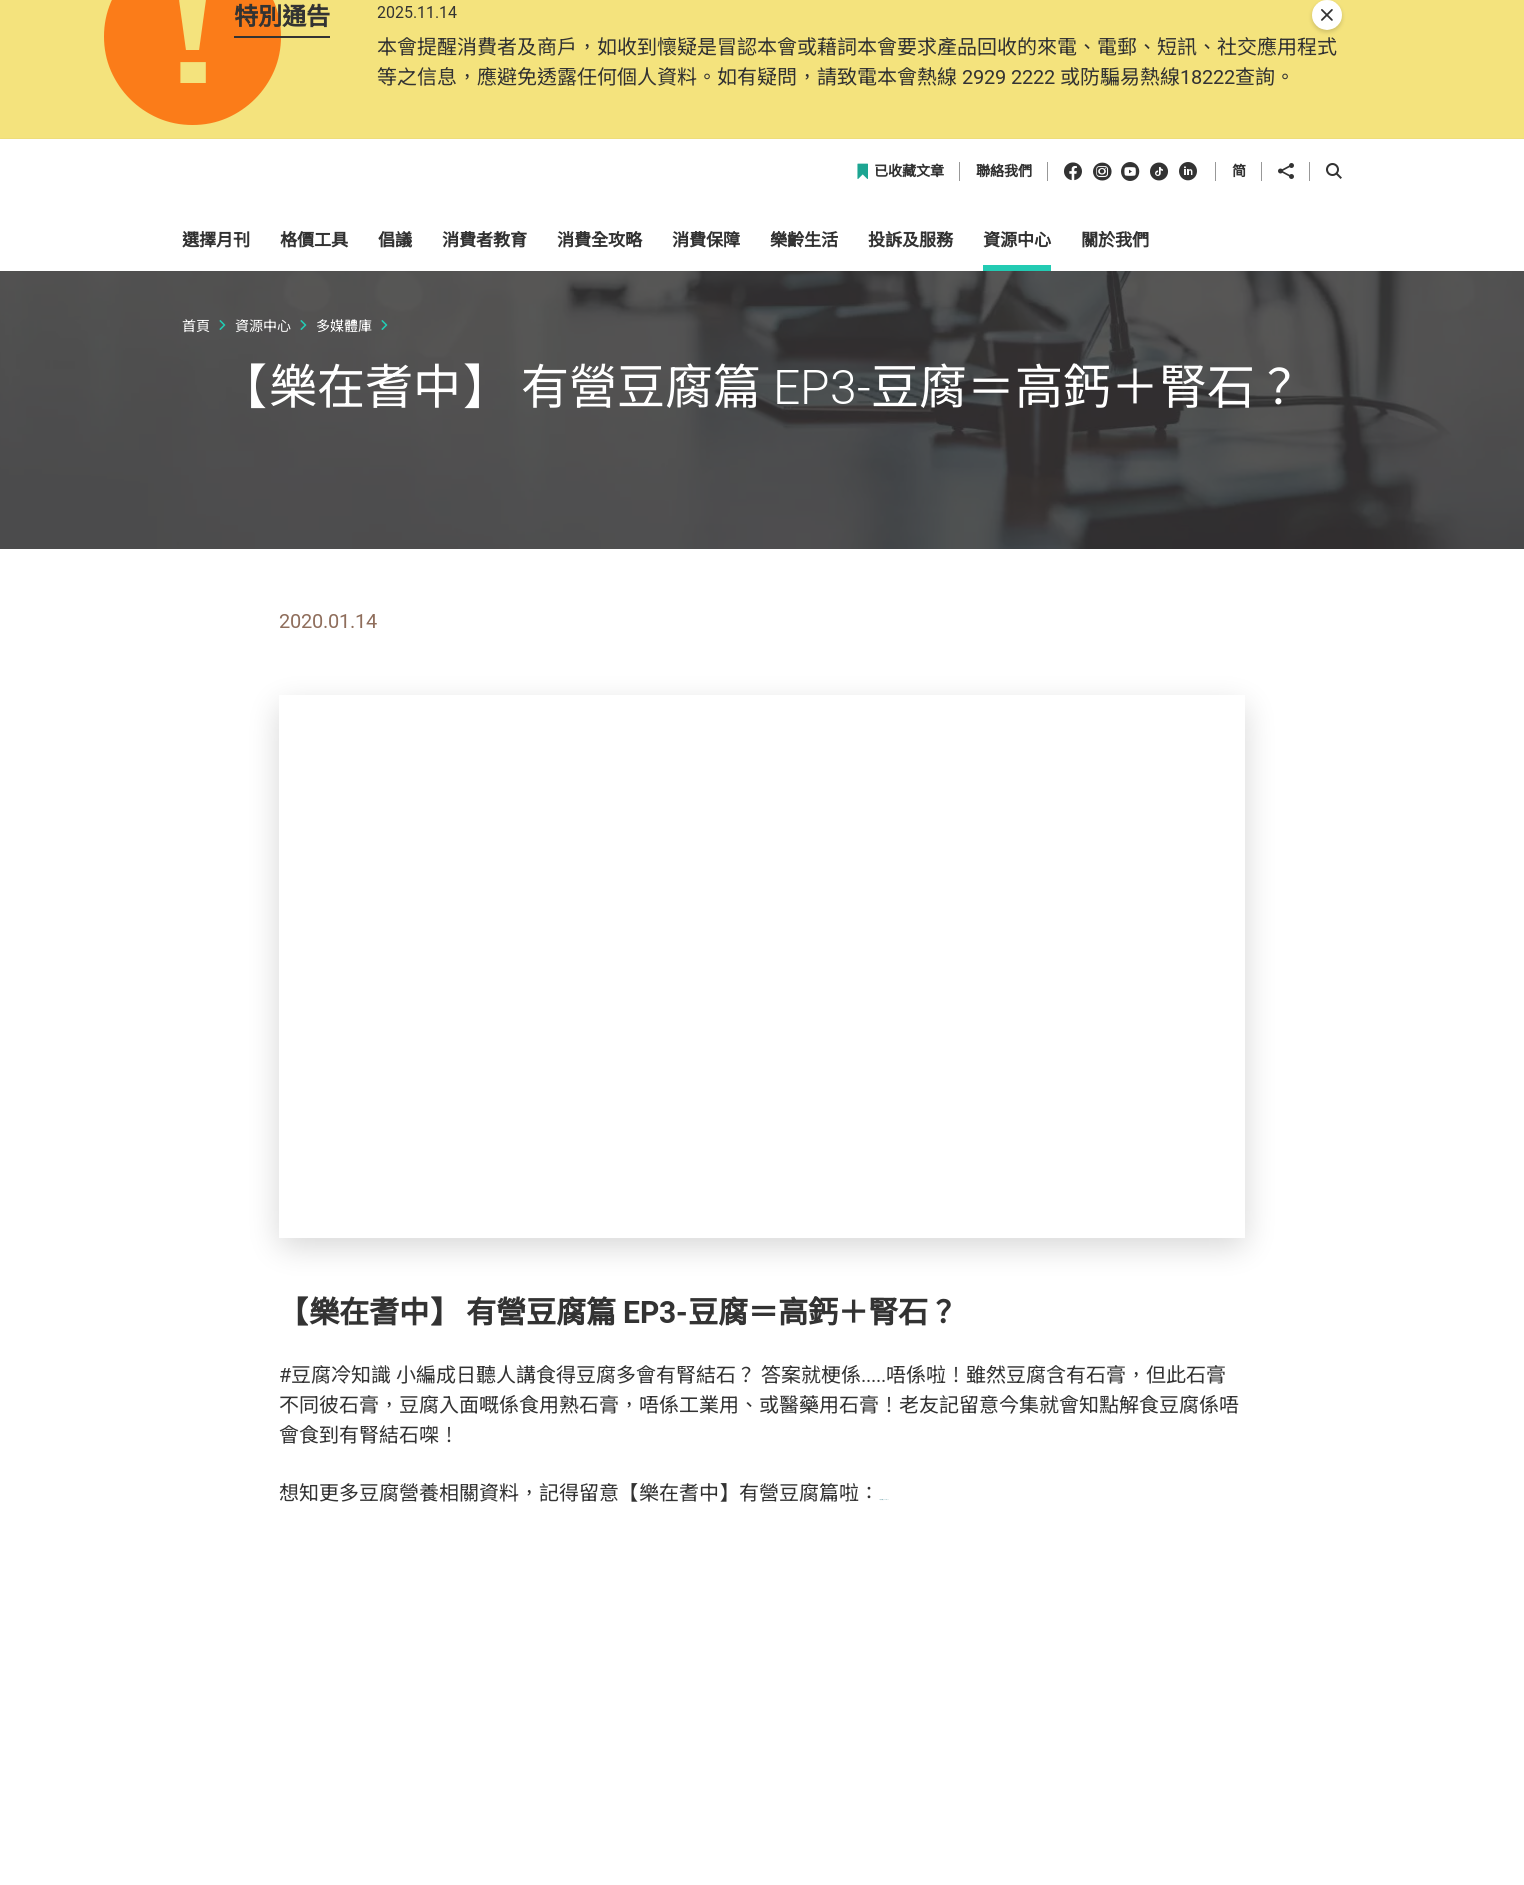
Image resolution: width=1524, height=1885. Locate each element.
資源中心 (263, 467)
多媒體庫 (344, 467)
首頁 (196, 467)
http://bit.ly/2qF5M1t (971, 1635)
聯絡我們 (1004, 314)
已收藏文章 (899, 314)
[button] (1258, 253)
